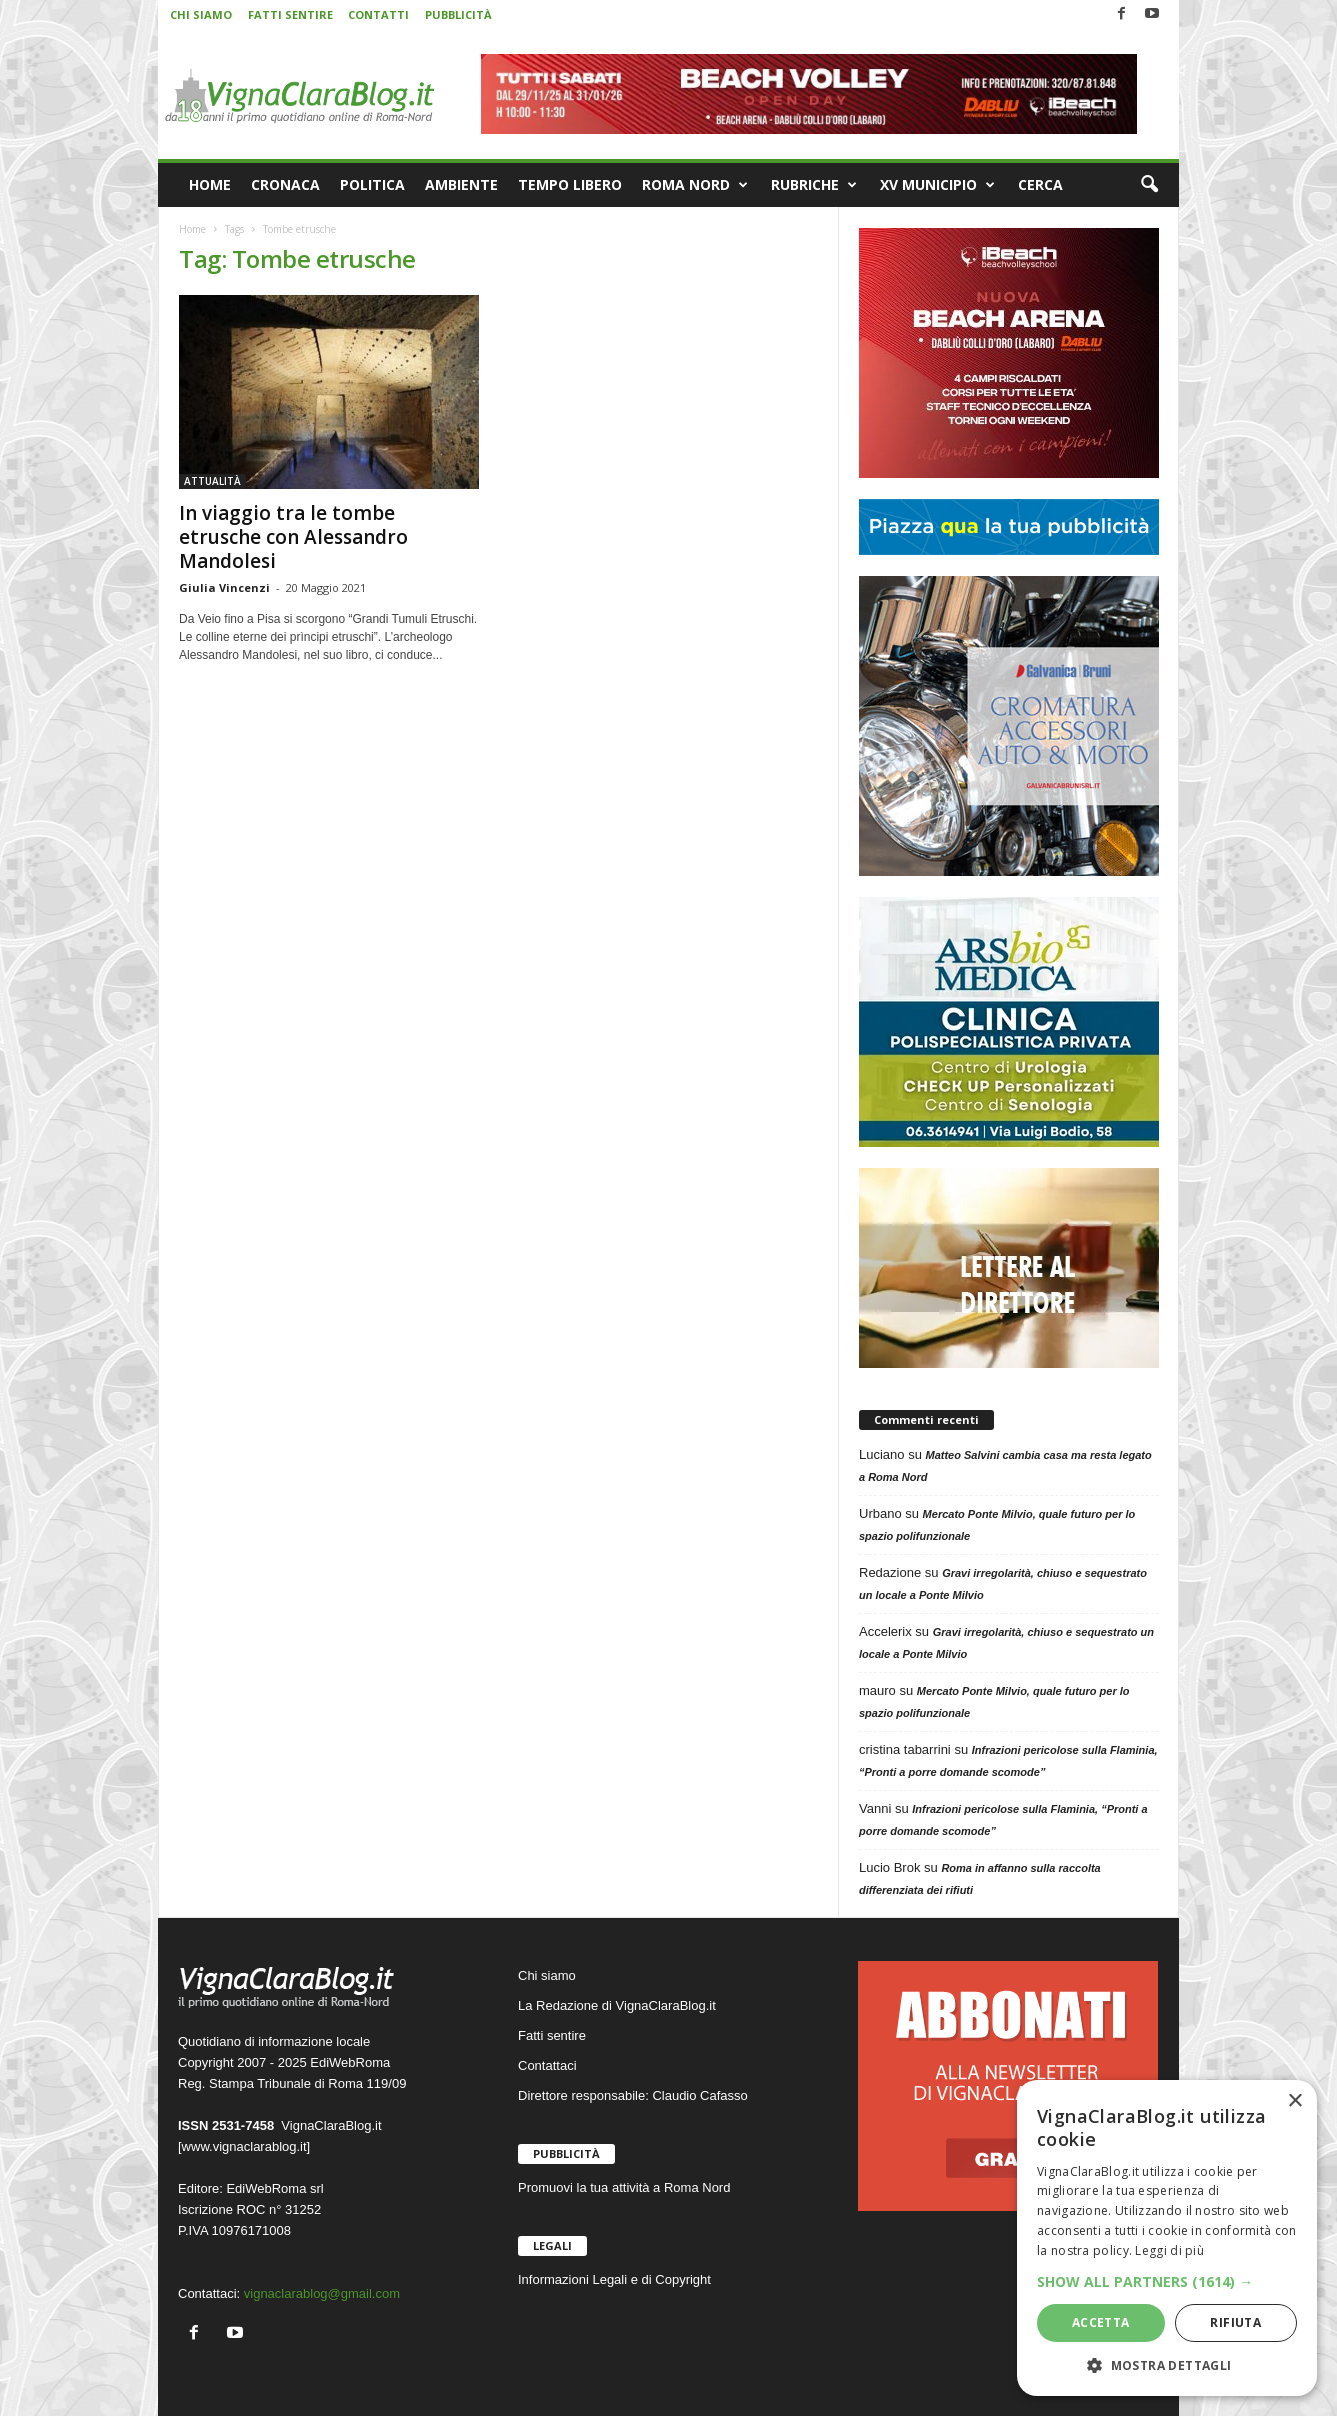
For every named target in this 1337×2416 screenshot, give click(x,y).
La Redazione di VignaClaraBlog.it (617, 2005)
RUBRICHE (814, 185)
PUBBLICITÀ (458, 14)
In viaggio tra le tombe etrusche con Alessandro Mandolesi (293, 537)
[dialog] (1167, 2238)
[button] (1149, 185)
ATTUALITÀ (212, 481)
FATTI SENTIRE (290, 14)
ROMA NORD (695, 185)
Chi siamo (547, 1975)
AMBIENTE (461, 184)
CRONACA (285, 184)
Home (192, 229)
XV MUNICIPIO (937, 185)
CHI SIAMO (201, 14)
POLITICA (372, 184)
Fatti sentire (552, 2035)
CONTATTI (378, 14)
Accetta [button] (1101, 2322)
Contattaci (547, 2065)
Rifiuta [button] (1235, 2322)
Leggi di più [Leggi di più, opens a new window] (1169, 2250)
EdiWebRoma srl (274, 2188)
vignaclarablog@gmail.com (322, 2293)
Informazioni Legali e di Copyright (614, 2279)
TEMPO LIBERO (570, 184)
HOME (210, 184)
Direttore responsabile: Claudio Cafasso (633, 2095)
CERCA (1040, 184)
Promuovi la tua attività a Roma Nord (624, 2187)
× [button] (1294, 2101)
